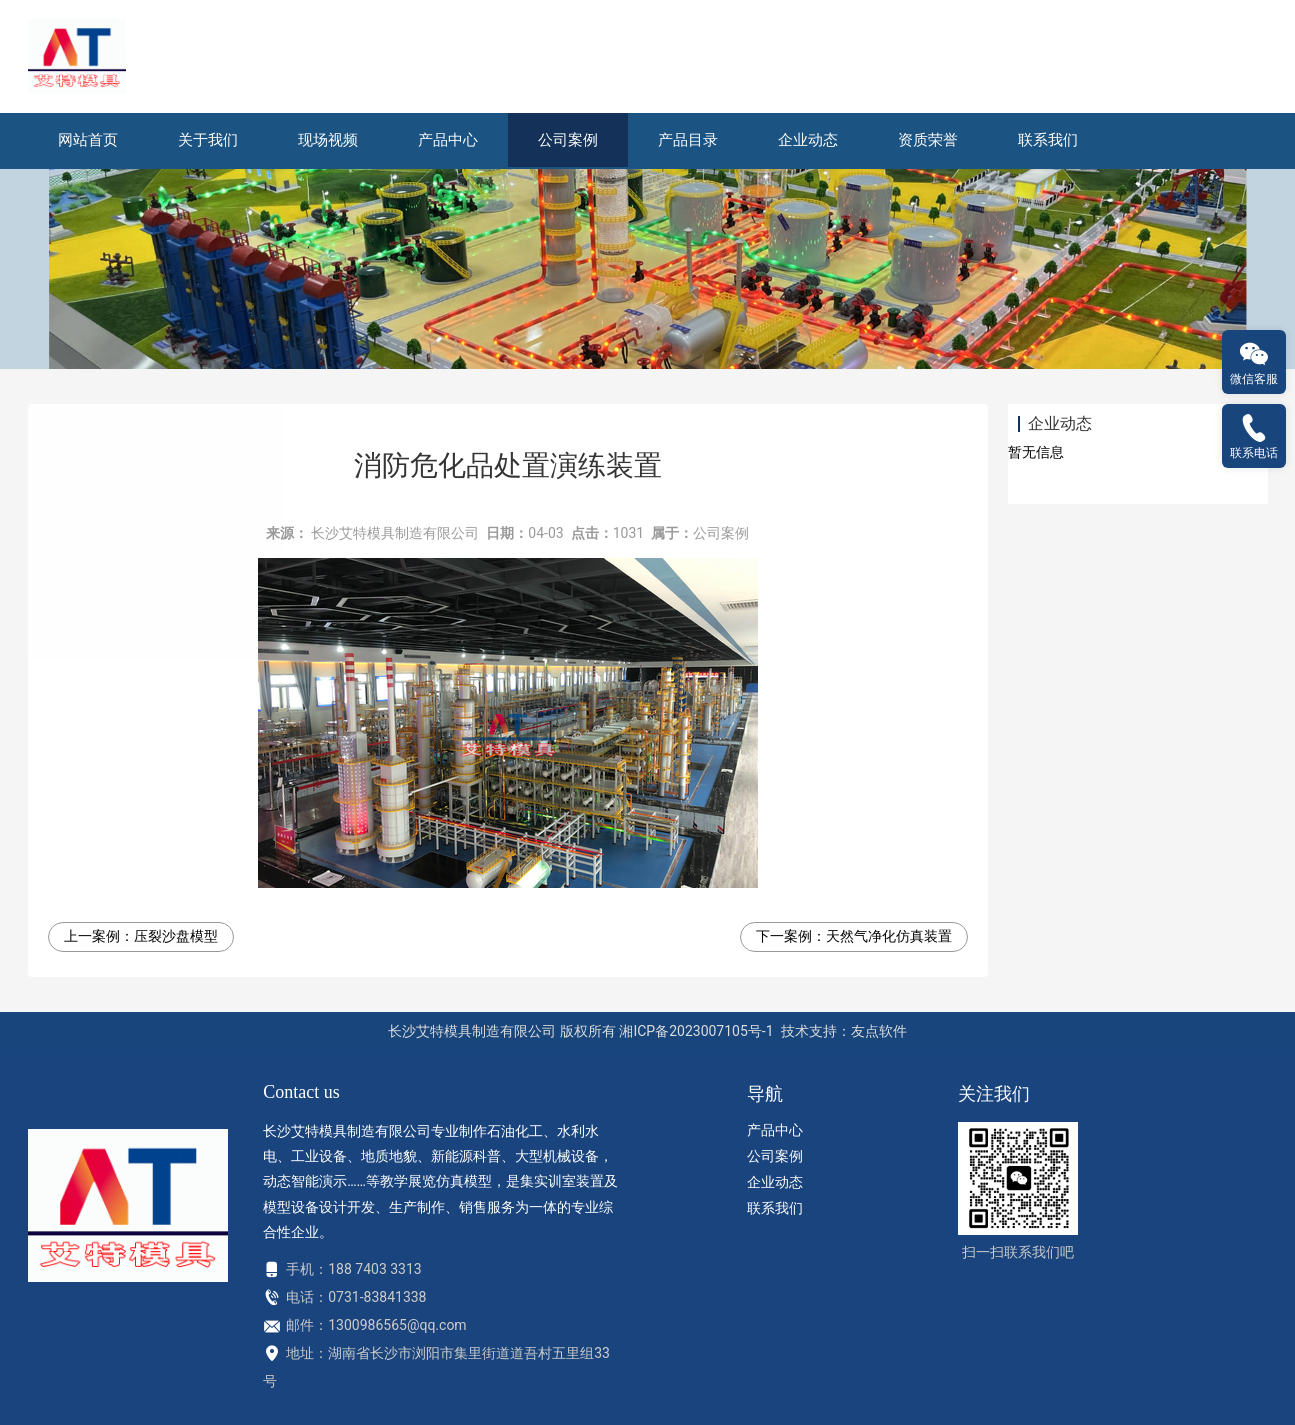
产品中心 (448, 140)
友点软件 (879, 1031)
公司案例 (568, 140)
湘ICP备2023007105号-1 (696, 1031)
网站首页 (88, 140)
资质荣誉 (928, 140)
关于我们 (208, 140)
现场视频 (328, 140)
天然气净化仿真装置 (889, 936)
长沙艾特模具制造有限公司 (395, 533)
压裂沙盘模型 (176, 936)
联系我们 (1048, 140)
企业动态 (808, 140)
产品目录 (688, 140)
